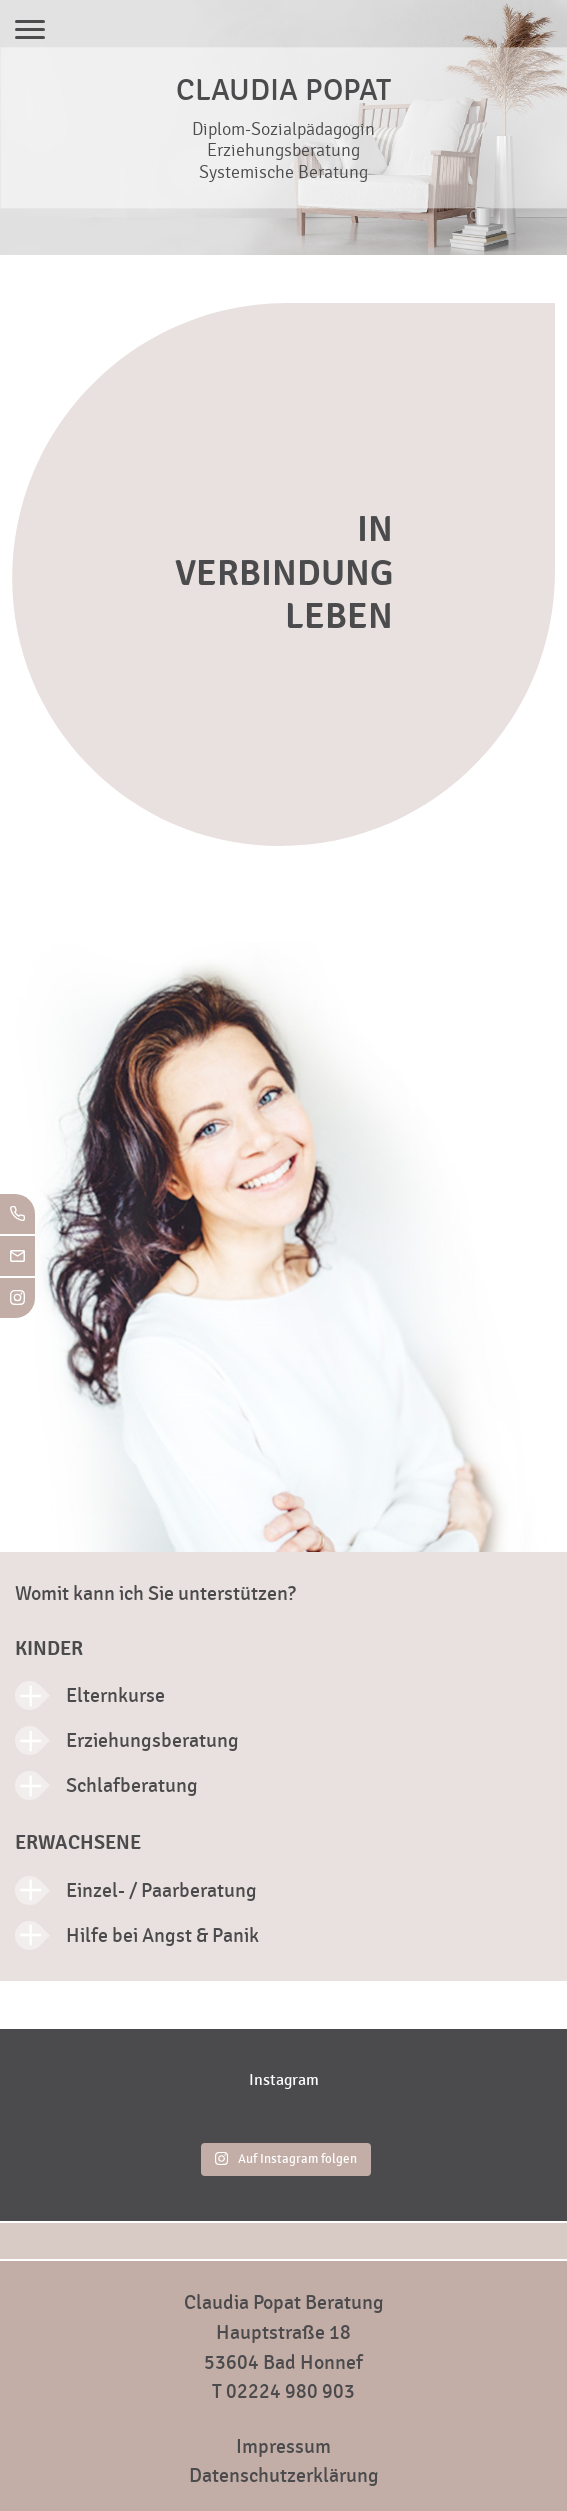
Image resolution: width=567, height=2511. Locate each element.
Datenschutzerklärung (284, 2476)
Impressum (283, 2447)
